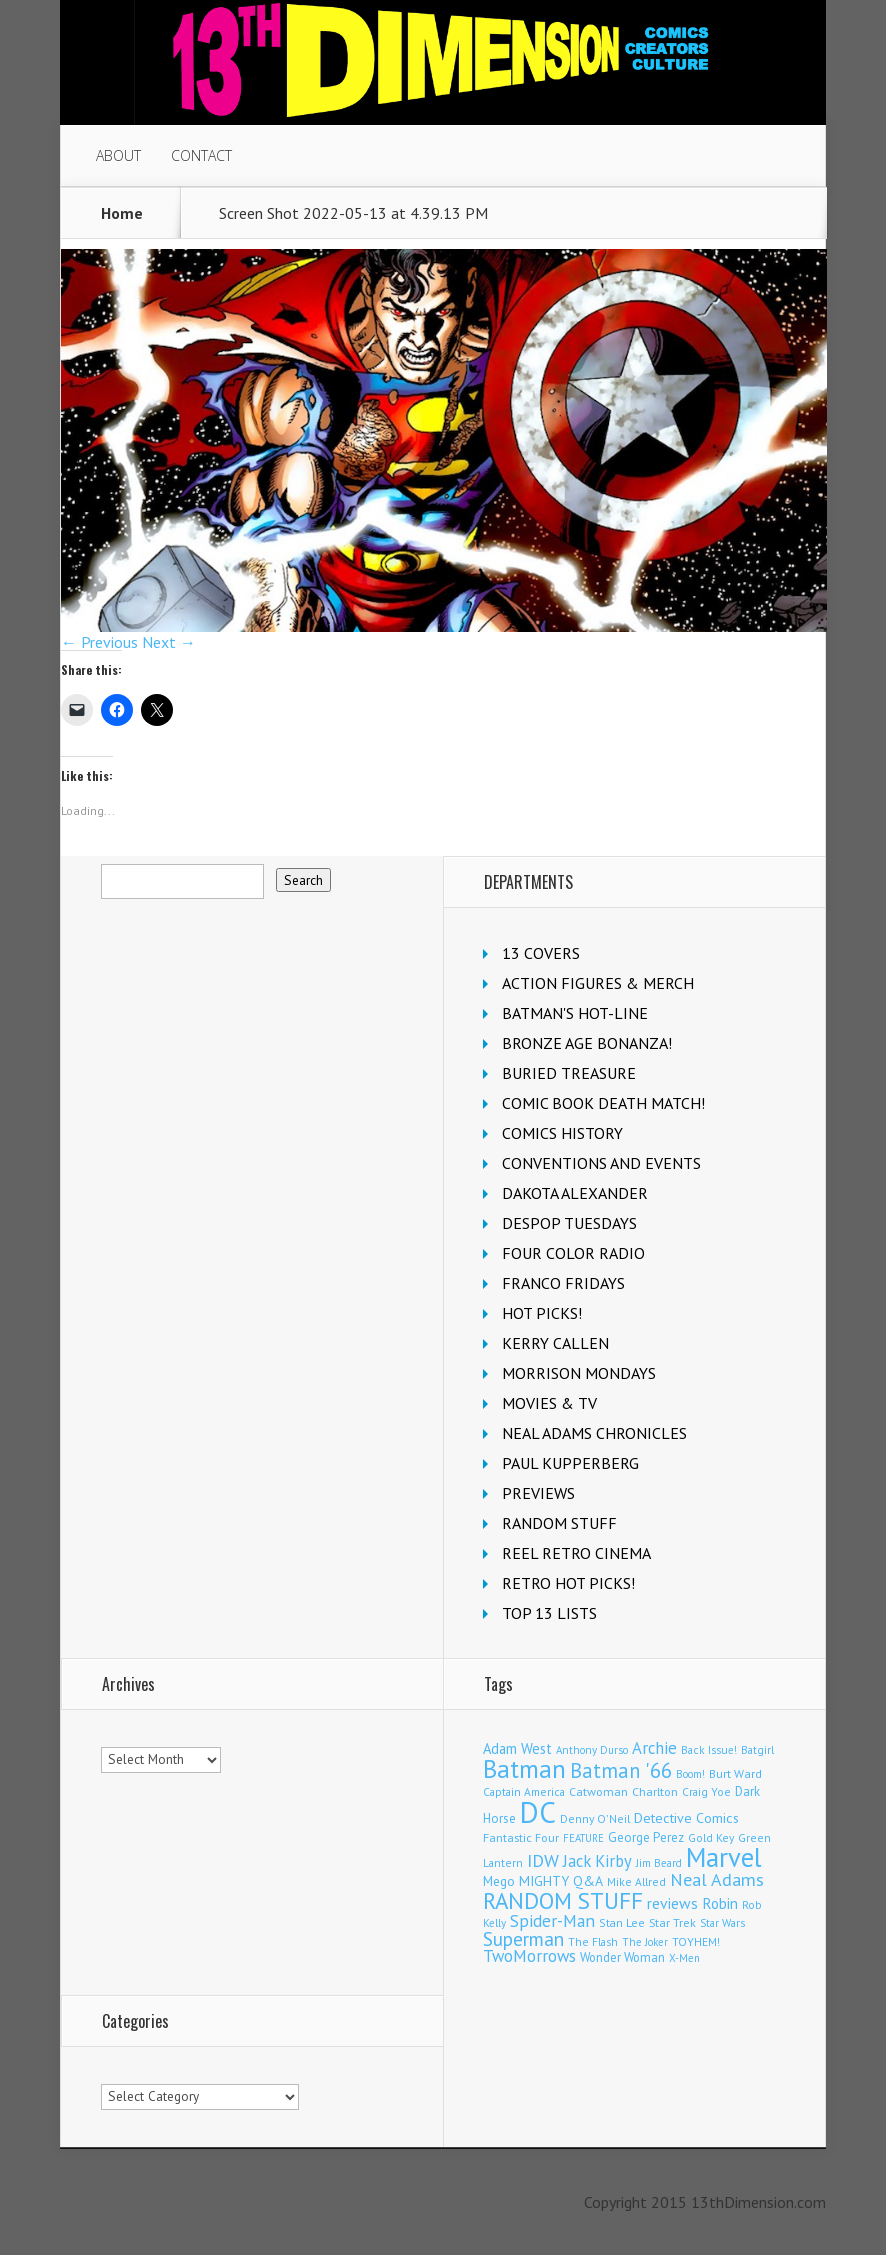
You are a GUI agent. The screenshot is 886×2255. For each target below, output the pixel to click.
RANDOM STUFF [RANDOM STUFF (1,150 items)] (563, 1900)
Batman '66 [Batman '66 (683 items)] (621, 1770)
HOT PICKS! (542, 1313)
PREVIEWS (538, 1493)
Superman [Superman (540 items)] (523, 1938)
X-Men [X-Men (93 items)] (684, 1958)
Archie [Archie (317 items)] (654, 1748)
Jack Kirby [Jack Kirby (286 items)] (597, 1861)
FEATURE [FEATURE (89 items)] (583, 1838)
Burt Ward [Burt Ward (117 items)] (735, 1773)
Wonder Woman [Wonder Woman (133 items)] (622, 1957)
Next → (169, 642)
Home (122, 213)
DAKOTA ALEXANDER (575, 1193)
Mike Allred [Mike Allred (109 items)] (636, 1881)
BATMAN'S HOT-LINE (575, 1013)
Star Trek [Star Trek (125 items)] (672, 1922)
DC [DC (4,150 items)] (538, 1812)
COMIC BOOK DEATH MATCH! (603, 1103)
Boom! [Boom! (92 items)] (690, 1774)
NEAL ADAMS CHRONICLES (594, 1433)
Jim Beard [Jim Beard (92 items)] (659, 1863)
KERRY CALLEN (555, 1343)
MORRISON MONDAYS (579, 1373)
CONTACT (201, 155)
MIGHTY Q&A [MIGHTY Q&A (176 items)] (561, 1881)
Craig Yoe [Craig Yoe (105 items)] (706, 1791)
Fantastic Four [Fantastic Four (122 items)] (521, 1837)
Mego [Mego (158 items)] (499, 1881)
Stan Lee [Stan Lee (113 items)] (622, 1922)
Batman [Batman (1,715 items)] (524, 1769)
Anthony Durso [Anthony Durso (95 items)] (592, 1750)
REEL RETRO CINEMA (576, 1553)
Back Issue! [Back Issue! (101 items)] (709, 1749)
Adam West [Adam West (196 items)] (517, 1748)
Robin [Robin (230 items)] (720, 1903)
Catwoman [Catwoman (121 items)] (598, 1791)
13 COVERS (541, 953)
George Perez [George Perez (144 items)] (646, 1837)
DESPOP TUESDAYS (569, 1223)
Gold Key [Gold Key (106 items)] (711, 1837)
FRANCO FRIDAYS (563, 1283)
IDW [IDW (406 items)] (543, 1860)
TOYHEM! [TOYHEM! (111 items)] (696, 1941)
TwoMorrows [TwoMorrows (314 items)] (529, 1956)
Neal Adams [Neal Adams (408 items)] (717, 1879)
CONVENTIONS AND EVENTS (601, 1163)
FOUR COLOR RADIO (573, 1253)
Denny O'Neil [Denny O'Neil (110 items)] (595, 1818)
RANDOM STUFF (559, 1523)
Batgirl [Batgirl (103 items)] (757, 1749)
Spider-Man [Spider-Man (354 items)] (552, 1920)
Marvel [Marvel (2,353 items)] (724, 1857)
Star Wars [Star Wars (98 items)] (722, 1923)
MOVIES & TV (549, 1403)
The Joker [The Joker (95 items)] (645, 1942)
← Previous (99, 642)
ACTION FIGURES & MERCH (598, 983)
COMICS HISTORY (562, 1133)
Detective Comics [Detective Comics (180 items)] (686, 1818)
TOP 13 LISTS (549, 1613)
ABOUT (118, 155)
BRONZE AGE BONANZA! (587, 1043)
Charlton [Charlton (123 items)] (655, 1791)
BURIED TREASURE (569, 1073)
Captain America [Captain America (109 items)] (524, 1791)
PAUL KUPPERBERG (570, 1463)
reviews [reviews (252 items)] (672, 1903)
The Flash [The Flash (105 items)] (593, 1941)
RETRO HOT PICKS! (568, 1583)
